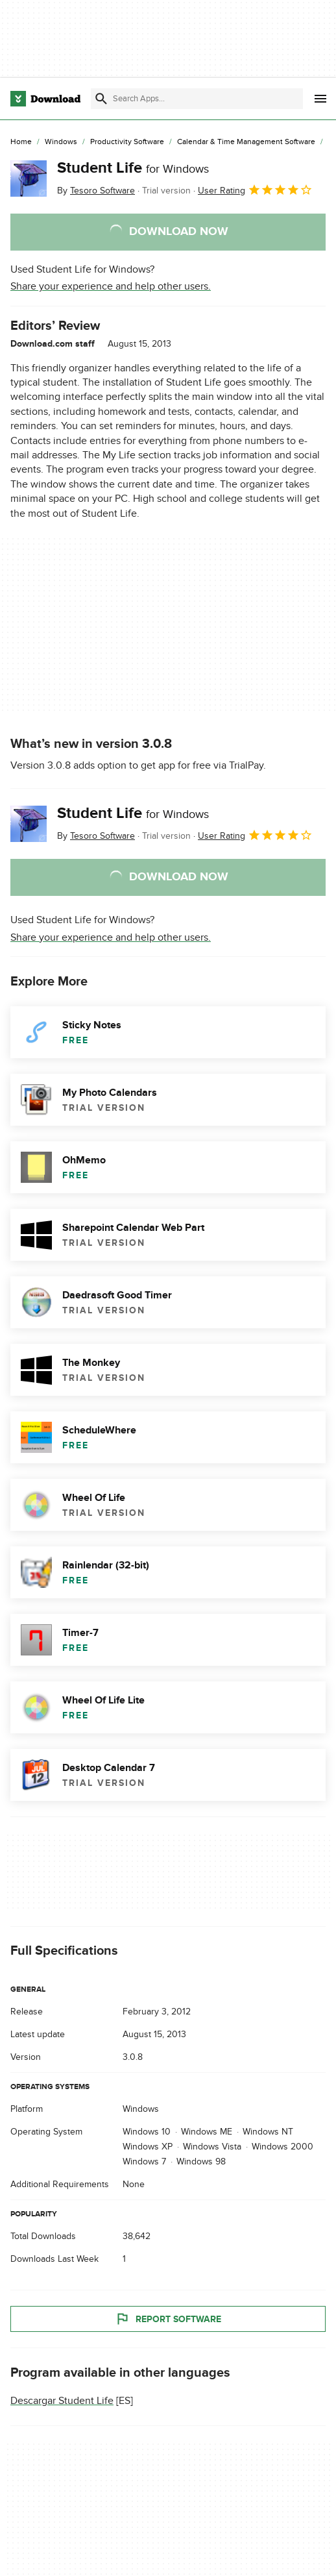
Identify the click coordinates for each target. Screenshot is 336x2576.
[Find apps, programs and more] (196, 98)
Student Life (133, 167)
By (96, 190)
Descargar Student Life (62, 2401)
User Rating (255, 189)
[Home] (21, 142)
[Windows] (61, 142)
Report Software (168, 2319)
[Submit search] (101, 98)
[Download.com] (45, 98)
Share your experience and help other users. (110, 286)
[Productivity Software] (127, 142)
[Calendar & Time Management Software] (246, 142)
